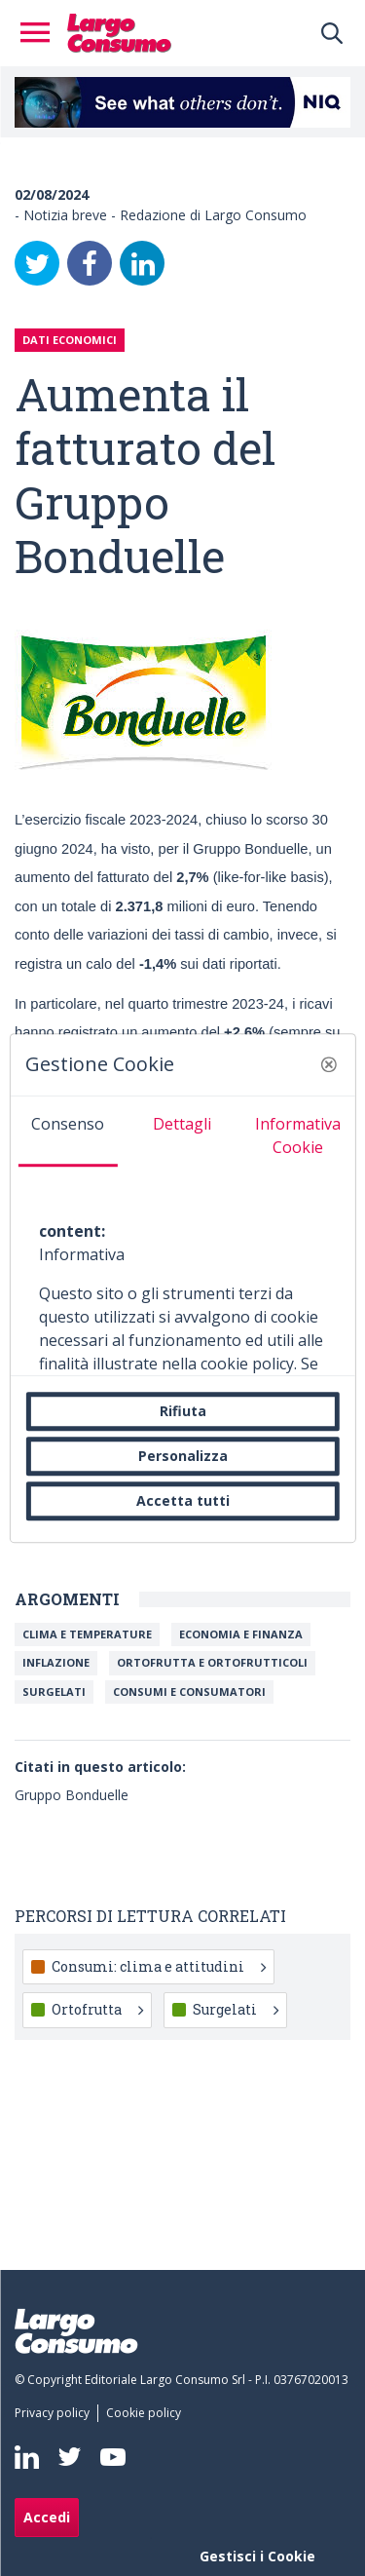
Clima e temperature (87, 1634)
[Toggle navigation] (41, 33)
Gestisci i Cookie (257, 2556)
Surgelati (54, 1691)
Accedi (46, 2517)
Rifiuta (183, 1411)
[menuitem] (56, 2413)
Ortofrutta (97, 2009)
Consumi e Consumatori (189, 1691)
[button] (329, 1064)
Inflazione (56, 1662)
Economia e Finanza (241, 1634)
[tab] (67, 1131)
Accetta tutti (183, 1500)
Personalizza (183, 1455)
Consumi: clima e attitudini (159, 1966)
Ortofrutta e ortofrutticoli (212, 1662)
